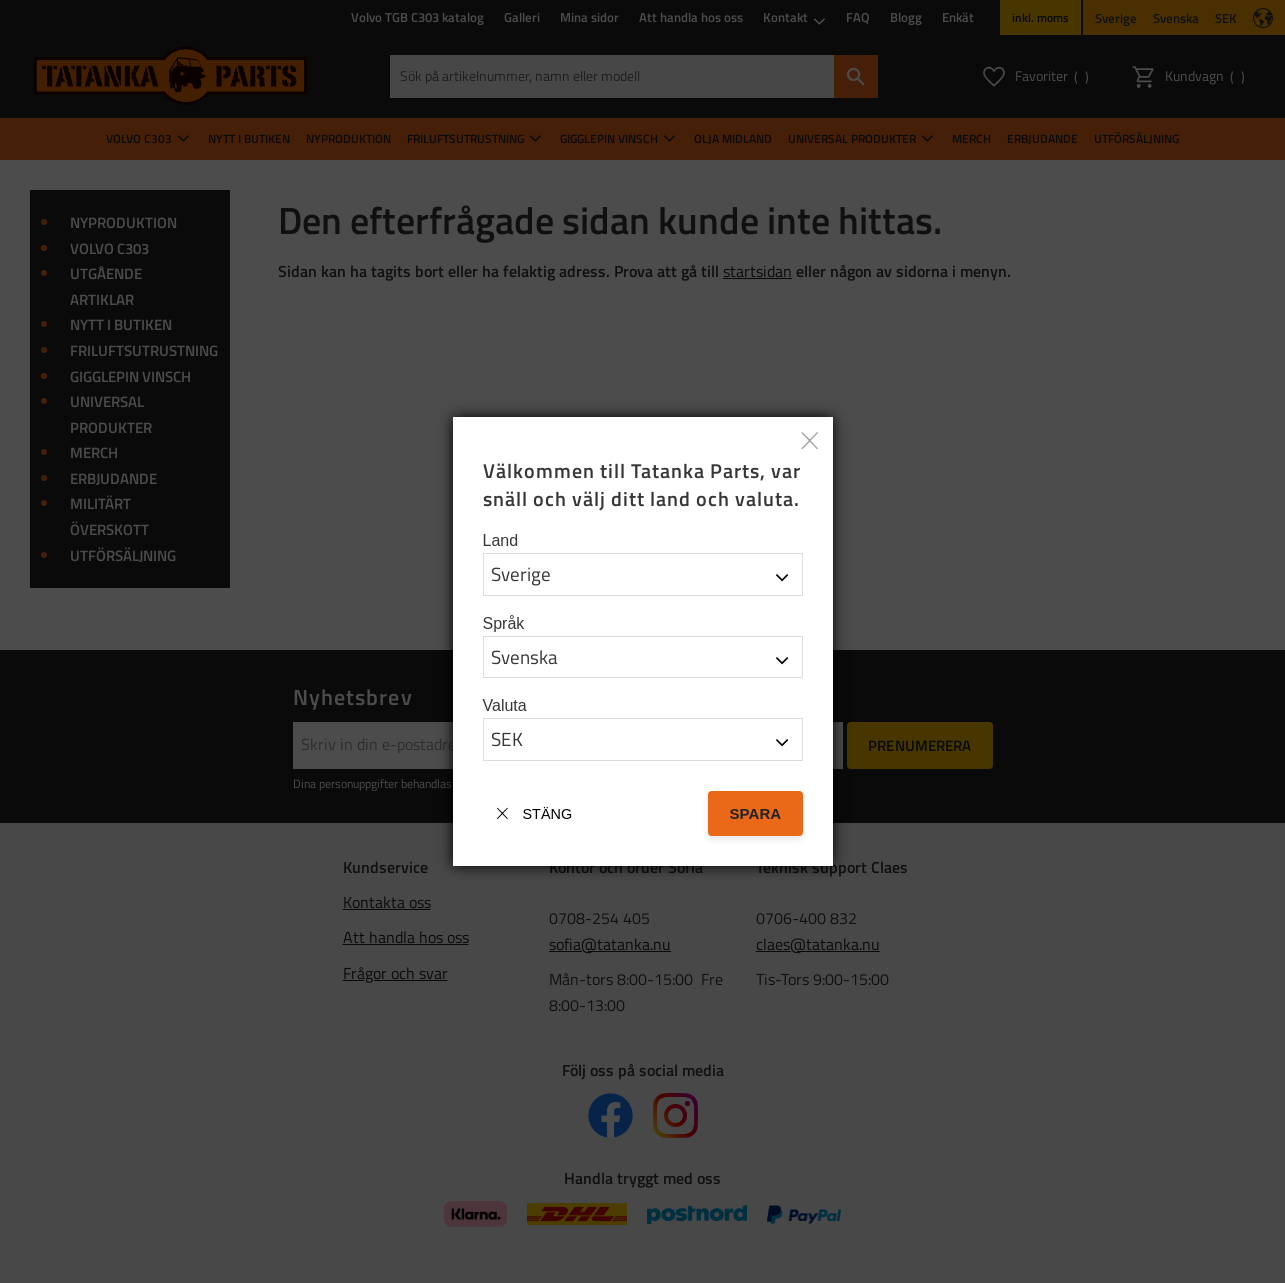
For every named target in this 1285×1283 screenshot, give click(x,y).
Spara (755, 813)
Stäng (548, 814)
